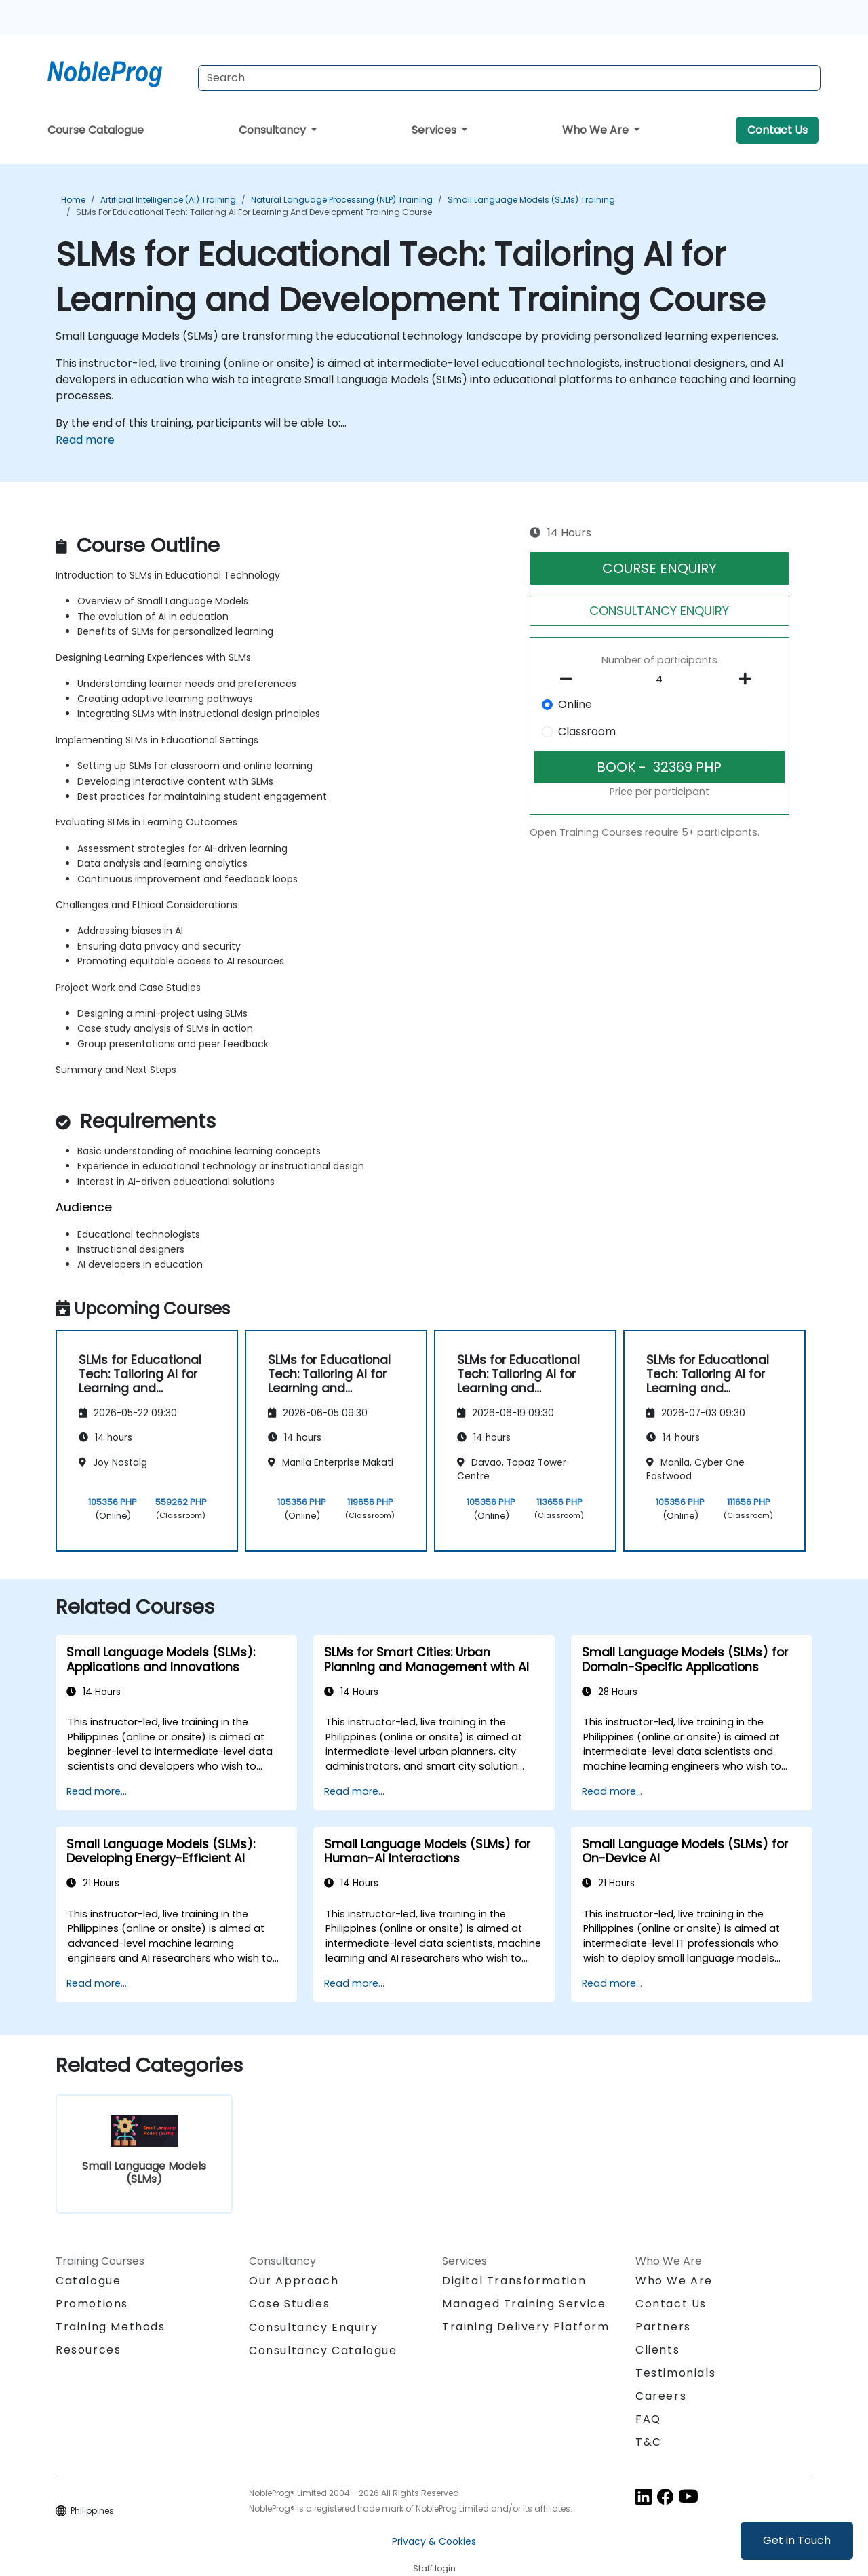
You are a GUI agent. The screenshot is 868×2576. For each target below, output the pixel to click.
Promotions (92, 2303)
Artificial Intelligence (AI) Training (168, 200)
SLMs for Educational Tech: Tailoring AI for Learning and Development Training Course (254, 212)
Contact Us (777, 130)
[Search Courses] (509, 78)
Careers (660, 2396)
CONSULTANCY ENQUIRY (659, 610)
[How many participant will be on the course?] (659, 679)
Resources (88, 2350)
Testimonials (675, 2373)
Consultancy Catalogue (323, 2350)
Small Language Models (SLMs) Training (531, 200)
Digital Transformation (514, 2280)
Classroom (587, 731)
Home (73, 200)
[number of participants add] (748, 679)
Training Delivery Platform (526, 2327)
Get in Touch (797, 2540)
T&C (648, 2442)
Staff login (434, 2568)
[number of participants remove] (570, 679)
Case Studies (289, 2303)
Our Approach (293, 2280)
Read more (85, 440)
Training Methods (110, 2327)
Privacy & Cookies (434, 2541)
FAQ (648, 2419)
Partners (663, 2327)
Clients (657, 2350)
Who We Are (596, 130)
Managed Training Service (524, 2303)
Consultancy (274, 130)
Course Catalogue (95, 130)
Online (575, 704)
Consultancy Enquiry (313, 2328)
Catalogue (88, 2280)
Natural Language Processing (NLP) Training (342, 200)
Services (435, 130)
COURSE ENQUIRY (659, 568)
